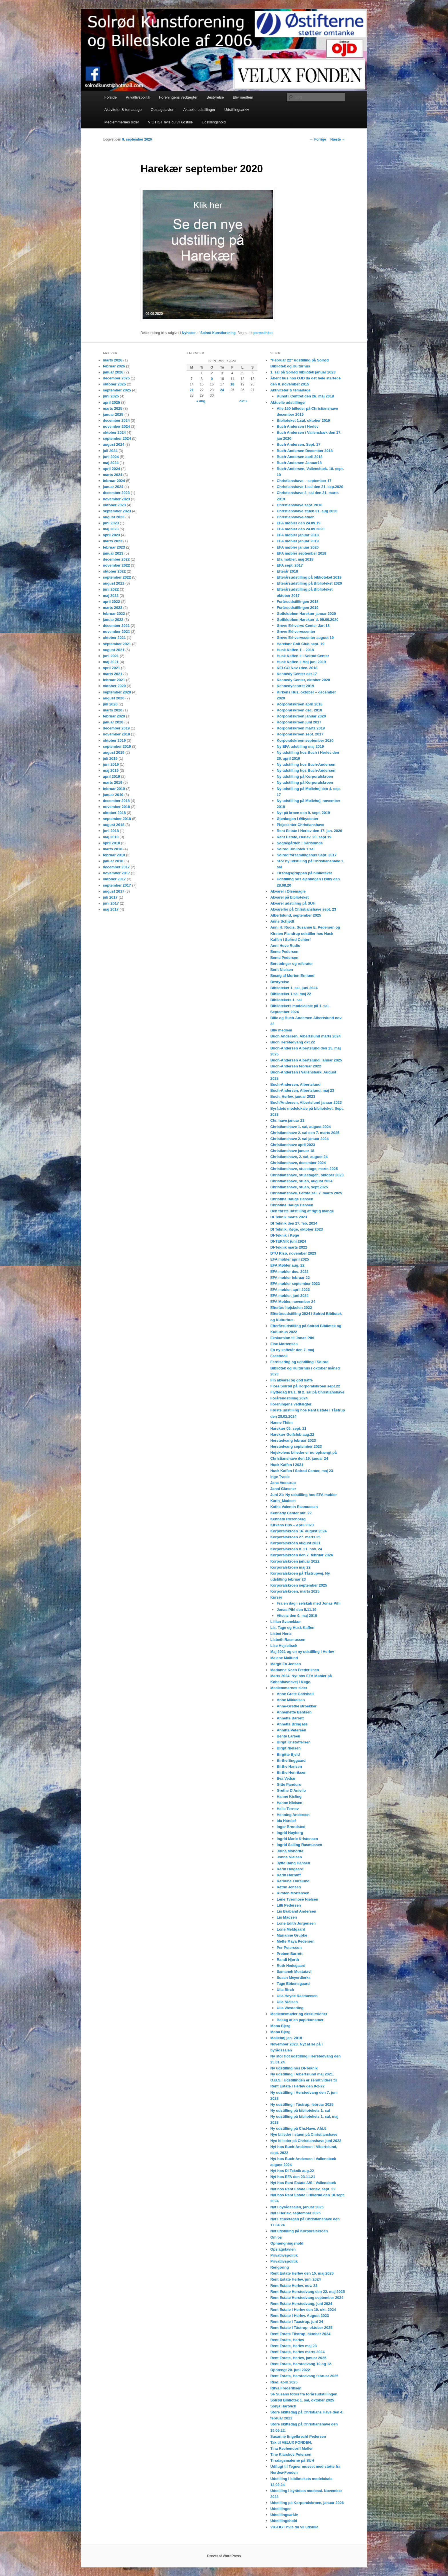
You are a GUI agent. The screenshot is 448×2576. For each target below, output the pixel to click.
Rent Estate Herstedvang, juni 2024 (301, 2303)
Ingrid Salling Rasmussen (299, 1845)
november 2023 (116, 499)
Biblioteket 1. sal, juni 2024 (293, 988)
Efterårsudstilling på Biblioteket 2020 (309, 583)
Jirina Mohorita (290, 1851)
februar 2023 (114, 547)
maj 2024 (111, 463)
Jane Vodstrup (283, 1483)
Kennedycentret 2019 (295, 686)
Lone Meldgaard (291, 1929)
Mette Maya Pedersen (295, 1941)
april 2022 (111, 601)
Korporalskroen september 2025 (298, 1585)
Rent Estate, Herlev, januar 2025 (298, 2358)
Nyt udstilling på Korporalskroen (299, 2231)
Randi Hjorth (288, 1959)
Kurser (276, 1597)
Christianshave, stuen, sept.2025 (299, 1187)
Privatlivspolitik (138, 97)
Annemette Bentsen (294, 1712)
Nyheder (189, 333)
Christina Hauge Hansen (291, 1199)
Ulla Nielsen (287, 2002)
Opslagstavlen (162, 109)
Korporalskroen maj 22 (290, 1567)
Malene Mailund (284, 1658)
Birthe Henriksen (291, 1772)
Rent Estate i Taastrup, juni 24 (296, 2321)
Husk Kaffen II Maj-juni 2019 (301, 662)
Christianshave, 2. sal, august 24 (299, 1157)
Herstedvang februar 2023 (293, 1440)
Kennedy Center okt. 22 (291, 1513)
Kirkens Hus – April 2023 (292, 1525)
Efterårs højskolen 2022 (291, 1307)
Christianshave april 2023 (292, 1145)
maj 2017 (111, 909)
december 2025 (116, 378)
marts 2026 (112, 360)
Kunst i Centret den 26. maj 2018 (305, 396)
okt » (243, 401)
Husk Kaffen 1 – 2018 (295, 650)
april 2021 (111, 668)
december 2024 (116, 420)
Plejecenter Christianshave (300, 825)
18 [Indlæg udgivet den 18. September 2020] (232, 384)
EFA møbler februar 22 (290, 1277)
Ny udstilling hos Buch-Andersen (306, 764)
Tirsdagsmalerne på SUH (292, 2460)
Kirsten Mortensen (293, 1893)
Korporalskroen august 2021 (295, 1543)
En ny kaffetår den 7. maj (292, 1350)
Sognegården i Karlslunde (300, 843)
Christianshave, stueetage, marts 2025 (304, 1169)
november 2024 (116, 426)
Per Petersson (289, 1947)
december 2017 (116, 867)
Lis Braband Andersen (296, 1911)
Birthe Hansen (289, 1766)
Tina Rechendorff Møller (291, 2448)
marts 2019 (112, 782)
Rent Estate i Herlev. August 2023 (299, 2315)
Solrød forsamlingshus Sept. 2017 (307, 855)
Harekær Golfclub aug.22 (292, 1434)
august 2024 (113, 444)
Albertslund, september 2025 (295, 915)
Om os (276, 2237)
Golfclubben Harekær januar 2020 (306, 613)
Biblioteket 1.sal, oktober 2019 (303, 420)
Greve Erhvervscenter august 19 (305, 637)
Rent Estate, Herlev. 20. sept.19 (304, 837)
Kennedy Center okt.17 (297, 674)
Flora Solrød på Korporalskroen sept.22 (305, 1386)
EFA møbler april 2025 (289, 1259)
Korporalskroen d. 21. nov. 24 (296, 1549)
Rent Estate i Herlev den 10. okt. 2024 (303, 2309)
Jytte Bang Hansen (293, 1863)
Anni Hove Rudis (285, 945)
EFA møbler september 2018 (301, 553)
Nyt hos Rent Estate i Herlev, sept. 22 (302, 2189)
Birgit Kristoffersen (293, 1742)
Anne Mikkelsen (291, 1700)
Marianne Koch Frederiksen (294, 1670)
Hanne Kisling (289, 1796)
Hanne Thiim (281, 1422)
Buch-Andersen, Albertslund (295, 1084)
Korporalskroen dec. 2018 (299, 710)
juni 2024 (111, 457)
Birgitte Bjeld (288, 1754)
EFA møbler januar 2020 (298, 547)
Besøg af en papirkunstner (300, 2020)
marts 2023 (112, 541)
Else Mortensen (284, 1344)
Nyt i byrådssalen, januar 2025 (296, 2207)
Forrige (318, 139)
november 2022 (116, 565)
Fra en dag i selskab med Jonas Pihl (308, 1603)
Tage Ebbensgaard (293, 1983)
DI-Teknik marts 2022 (288, 1247)
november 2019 (116, 734)
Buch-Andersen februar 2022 (295, 1066)
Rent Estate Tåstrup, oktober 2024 (300, 2334)
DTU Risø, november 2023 (293, 1253)
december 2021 (116, 625)
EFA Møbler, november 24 (292, 1301)
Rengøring (279, 2267)
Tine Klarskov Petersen (290, 2454)
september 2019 (117, 746)
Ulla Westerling (290, 2008)
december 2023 (116, 493)
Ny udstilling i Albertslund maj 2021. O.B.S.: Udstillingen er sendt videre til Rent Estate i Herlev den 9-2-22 (303, 2080)
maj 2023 (111, 529)
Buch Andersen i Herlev (297, 426)
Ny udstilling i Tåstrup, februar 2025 (301, 2104)
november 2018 (116, 807)
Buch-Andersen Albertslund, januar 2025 (306, 1060)
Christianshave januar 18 (292, 1151)
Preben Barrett (289, 1953)
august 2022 (113, 583)
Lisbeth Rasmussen (287, 1639)
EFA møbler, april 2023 (290, 1289)
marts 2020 (112, 710)
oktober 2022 (114, 571)
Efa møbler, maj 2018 (295, 559)
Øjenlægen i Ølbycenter (297, 819)
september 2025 (117, 390)
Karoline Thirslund (293, 1881)
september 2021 (117, 644)
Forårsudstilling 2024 (289, 1398)
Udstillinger (280, 2509)
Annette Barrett (290, 1718)
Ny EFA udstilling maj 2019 (300, 746)
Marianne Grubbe (292, 1935)
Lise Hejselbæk (283, 1645)
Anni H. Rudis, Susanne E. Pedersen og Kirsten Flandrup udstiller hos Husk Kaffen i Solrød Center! (305, 933)
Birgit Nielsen (289, 1748)
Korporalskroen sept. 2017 (300, 734)
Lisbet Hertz (280, 1633)
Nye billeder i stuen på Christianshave (303, 2134)
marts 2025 (112, 408)
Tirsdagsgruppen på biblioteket (304, 873)
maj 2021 (111, 662)
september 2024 (117, 438)
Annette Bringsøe (292, 1724)
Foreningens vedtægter (178, 97)
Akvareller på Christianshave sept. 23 (303, 909)
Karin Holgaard (290, 1869)
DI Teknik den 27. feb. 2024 (293, 1223)
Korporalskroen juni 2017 (299, 722)
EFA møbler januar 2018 (298, 535)
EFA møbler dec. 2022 (289, 1271)
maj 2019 (111, 770)
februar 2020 (114, 716)
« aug (200, 401)
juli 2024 (110, 451)
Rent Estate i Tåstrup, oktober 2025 (301, 2327)
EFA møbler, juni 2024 (289, 1295)
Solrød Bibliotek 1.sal (295, 849)
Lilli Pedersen (289, 1905)
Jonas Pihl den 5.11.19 (296, 1609)
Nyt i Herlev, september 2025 (295, 2213)
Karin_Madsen (283, 1501)
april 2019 (111, 776)
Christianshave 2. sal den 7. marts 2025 (304, 1133)
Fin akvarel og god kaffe (291, 1380)
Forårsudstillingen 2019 (297, 607)
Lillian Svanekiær (285, 1621)
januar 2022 (113, 619)
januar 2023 (113, 553)
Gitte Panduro (289, 1784)
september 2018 (117, 819)
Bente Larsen (288, 1736)
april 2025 (111, 402)
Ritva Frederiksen (285, 2388)
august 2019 (113, 752)
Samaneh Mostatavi (294, 1971)
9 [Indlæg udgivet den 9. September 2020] (212, 379)
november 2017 (116, 873)
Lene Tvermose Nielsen (297, 1899)
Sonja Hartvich (283, 2406)
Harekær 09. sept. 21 (288, 1428)
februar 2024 (114, 481)
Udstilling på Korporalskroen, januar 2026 (307, 2503)
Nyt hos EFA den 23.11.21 (292, 2177)
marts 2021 (112, 674)
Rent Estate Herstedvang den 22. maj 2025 (307, 2291)
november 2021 (116, 631)
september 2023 (117, 511)
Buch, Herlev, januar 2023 (292, 1096)
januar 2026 (113, 372)
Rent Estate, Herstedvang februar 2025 (304, 2376)
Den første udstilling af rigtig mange (302, 1211)
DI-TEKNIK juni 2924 (288, 1241)
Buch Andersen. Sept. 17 (298, 444)
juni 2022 (111, 589)
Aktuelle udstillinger (199, 109)
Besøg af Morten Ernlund (292, 975)
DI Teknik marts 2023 (288, 1217)
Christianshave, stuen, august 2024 (301, 1181)
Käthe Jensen (289, 1887)
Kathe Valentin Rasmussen (294, 1507)
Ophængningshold (286, 2243)
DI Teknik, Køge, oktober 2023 (296, 1229)
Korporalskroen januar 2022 (294, 1561)
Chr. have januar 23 (287, 1120)
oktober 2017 (114, 879)
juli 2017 (110, 897)
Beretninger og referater (291, 963)
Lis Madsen (287, 1917)
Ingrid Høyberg (290, 1833)
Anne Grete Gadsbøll (295, 1694)
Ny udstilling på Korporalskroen (305, 776)
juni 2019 (111, 764)
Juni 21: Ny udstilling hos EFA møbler (303, 1495)
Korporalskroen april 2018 (299, 704)
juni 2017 (111, 903)
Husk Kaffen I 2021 (286, 1465)
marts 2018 (112, 849)
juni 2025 (111, 396)
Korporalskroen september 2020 (305, 740)
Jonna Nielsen (289, 1857)
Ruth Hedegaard (291, 1965)
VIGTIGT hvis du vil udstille (170, 122)
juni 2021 (111, 656)
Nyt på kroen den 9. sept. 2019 (303, 813)
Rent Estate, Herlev (287, 2340)
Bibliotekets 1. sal (286, 1000)
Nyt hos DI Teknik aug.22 (292, 2171)
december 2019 (116, 728)
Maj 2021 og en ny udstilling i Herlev (302, 1651)
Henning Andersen (293, 1815)
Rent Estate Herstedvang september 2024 (306, 2297)
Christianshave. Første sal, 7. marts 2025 (306, 1193)
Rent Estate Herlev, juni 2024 (295, 2279)
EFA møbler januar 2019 (298, 541)
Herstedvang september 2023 (296, 1446)
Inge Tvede (280, 1477)
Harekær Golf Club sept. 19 (300, 644)
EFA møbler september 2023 (295, 1283)
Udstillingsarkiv (236, 109)
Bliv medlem (243, 97)
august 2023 (113, 517)
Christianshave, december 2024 (298, 1163)
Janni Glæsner (283, 1489)
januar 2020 (113, 722)
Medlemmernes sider (121, 122)
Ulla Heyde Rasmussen (297, 1996)
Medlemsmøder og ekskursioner (298, 2014)
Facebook (279, 1356)
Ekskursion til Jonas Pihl (292, 1338)
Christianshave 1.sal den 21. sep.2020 (310, 487)
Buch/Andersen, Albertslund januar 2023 (306, 1102)
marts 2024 (112, 475)
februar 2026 (114, 366)
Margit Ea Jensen (285, 1664)
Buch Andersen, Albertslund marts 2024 (305, 1036)
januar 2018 (113, 861)
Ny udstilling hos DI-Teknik (294, 2068)
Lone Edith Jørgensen (296, 1923)
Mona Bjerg (280, 2026)
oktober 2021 (114, 637)
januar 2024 (113, 487)
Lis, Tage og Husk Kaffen (292, 1627)
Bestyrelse (215, 97)
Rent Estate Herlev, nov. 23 (293, 2285)
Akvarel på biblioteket (289, 897)
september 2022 (117, 577)
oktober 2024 (114, 432)
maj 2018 (111, 837)
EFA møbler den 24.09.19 (298, 523)
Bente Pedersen (284, 951)
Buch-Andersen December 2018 (305, 451)
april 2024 (111, 469)
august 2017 (113, 891)
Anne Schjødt (282, 921)
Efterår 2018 (287, 571)
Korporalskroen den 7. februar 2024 (301, 1555)
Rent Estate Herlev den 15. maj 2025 (302, 2273)
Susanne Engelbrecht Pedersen (298, 2436)
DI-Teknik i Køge (284, 1235)
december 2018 (116, 801)
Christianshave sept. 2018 (299, 505)
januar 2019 (113, 795)
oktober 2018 (114, 813)
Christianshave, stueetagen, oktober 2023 (306, 1175)
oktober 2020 (114, 686)
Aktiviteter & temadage (123, 109)
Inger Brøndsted (291, 1827)
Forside (110, 97)
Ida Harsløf (286, 1821)
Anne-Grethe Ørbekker (296, 1706)
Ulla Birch (285, 1989)
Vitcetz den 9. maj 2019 (297, 1615)
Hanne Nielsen (289, 1803)
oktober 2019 (114, 740)
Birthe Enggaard (291, 1760)
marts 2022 (112, 607)
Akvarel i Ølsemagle (288, 891)
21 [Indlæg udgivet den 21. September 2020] (191, 390)
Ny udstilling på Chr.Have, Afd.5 (298, 2128)
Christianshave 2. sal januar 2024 (299, 1139)
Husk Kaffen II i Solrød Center (303, 656)
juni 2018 (111, 831)
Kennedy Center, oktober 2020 (303, 680)
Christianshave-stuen (295, 517)
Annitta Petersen (291, 1730)
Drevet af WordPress (224, 2556)
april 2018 (111, 843)
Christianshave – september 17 (304, 481)
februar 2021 (114, 680)
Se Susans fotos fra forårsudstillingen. (304, 2394)
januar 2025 (113, 414)
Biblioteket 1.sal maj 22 (290, 994)
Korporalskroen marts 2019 (301, 728)
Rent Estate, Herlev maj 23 (293, 2346)
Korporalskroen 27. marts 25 (295, 1537)
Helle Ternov (288, 1809)
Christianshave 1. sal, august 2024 (300, 1127)
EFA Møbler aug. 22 (287, 1265)
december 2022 (116, 559)
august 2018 (113, 825)
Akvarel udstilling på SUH (292, 903)
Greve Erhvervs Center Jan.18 (303, 625)
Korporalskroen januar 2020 (301, 716)
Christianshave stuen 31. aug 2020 (307, 511)
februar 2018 (114, 855)
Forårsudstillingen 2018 (297, 601)
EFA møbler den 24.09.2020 (300, 529)
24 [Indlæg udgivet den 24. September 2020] (222, 390)
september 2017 (117, 885)
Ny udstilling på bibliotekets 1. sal (300, 2110)
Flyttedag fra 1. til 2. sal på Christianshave (307, 1392)
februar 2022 (114, 613)
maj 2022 (111, 595)
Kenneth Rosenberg (288, 1519)
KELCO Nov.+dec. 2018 (297, 668)
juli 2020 (110, 704)
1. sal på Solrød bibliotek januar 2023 (302, 372)
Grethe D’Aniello (291, 1790)
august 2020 (113, 698)
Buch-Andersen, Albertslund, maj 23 (302, 1090)
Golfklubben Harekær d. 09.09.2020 (307, 619)
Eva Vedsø (286, 1778)
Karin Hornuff (289, 1875)
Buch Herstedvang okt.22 (292, 1042)
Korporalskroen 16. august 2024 (298, 1531)
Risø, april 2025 (283, 2382)
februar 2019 (114, 789)
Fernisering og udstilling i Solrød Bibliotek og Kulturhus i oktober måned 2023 (305, 1368)
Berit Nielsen (281, 969)
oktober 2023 (114, 505)
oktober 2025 (114, 384)
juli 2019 (110, 758)
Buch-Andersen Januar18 (299, 463)
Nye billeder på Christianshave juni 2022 (305, 2141)
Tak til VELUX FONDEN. (291, 2442)
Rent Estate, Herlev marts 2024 (297, 2352)
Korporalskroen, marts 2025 (294, 1591)
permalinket (263, 333)
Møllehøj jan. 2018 (286, 2038)
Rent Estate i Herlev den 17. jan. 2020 (309, 831)
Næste (337, 139)
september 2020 (117, 692)
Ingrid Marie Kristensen (297, 1839)
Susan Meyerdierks (294, 1977)
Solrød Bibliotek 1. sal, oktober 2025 (302, 2400)
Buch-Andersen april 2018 (299, 457)
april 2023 (111, 535)
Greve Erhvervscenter (296, 631)
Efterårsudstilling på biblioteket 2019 (309, 577)
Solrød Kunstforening (217, 333)
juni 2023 (111, 523)
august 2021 (113, 650)
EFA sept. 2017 (290, 565)
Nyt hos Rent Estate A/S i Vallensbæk (303, 2183)
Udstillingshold (214, 122)
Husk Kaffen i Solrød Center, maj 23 (301, 1471)
